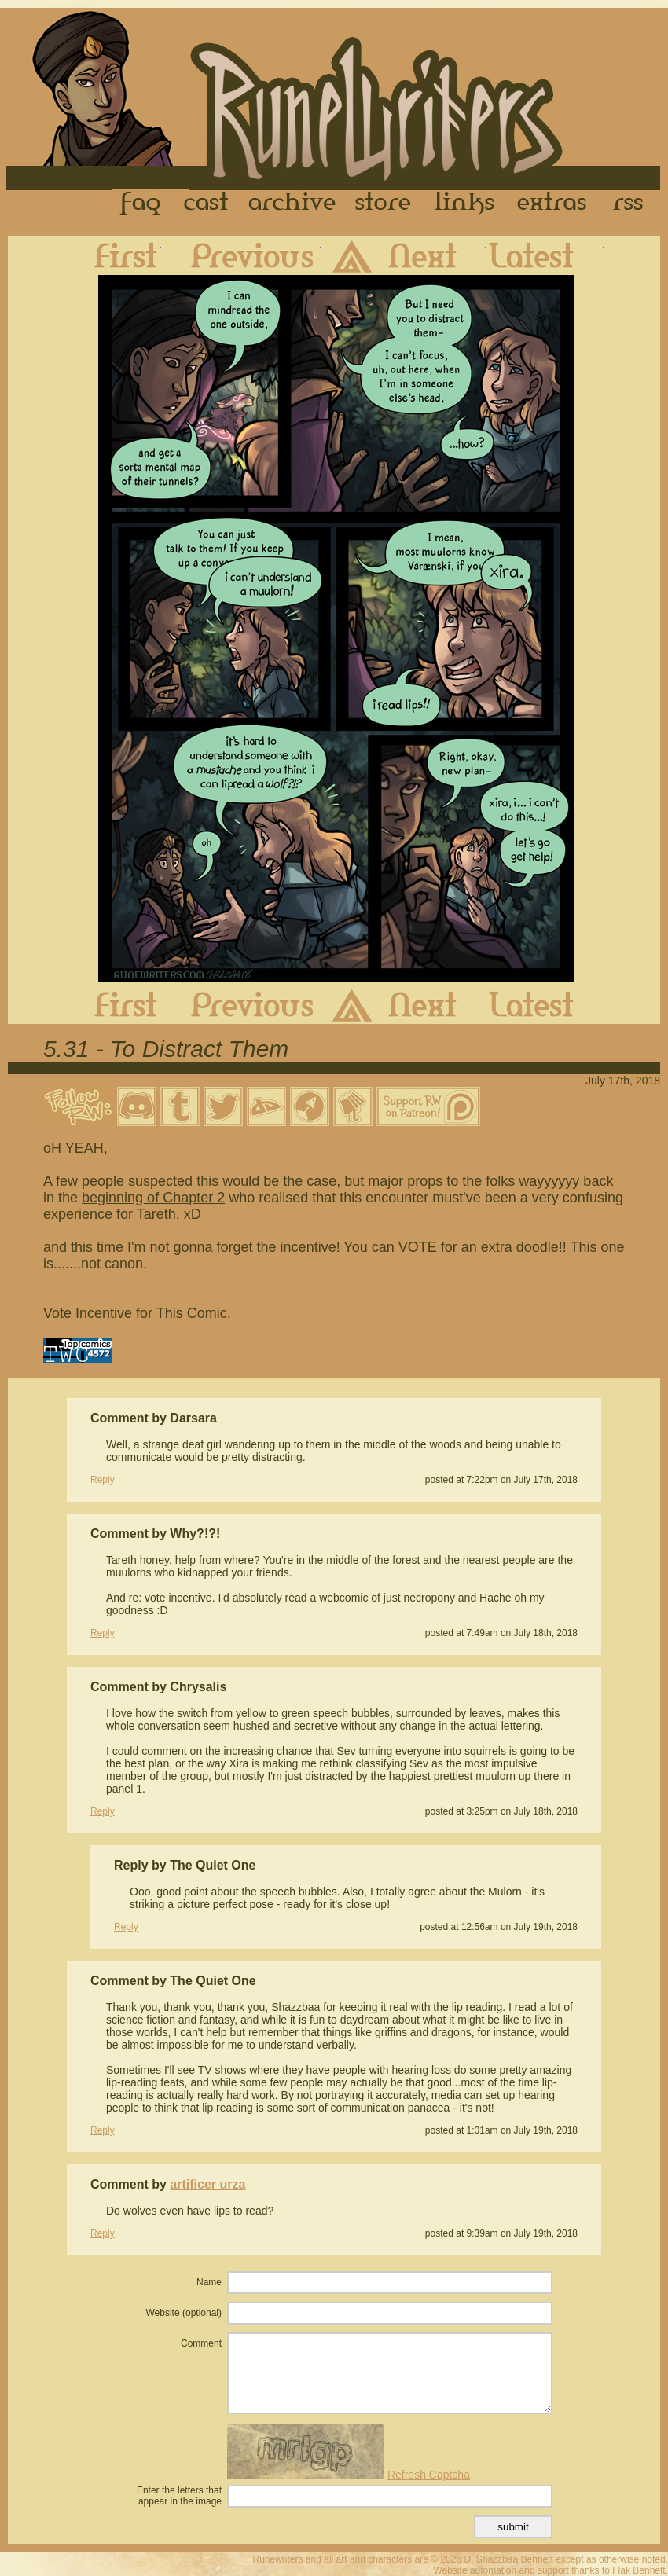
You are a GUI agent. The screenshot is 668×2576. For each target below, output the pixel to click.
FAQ (141, 203)
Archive (292, 203)
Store (383, 203)
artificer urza (207, 2184)
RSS (632, 203)
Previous (241, 255)
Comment (201, 2343)
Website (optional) (184, 2312)
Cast (207, 203)
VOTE (417, 1247)
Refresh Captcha (428, 2474)
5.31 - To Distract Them (165, 1049)
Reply (102, 1479)
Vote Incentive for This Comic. (137, 1313)
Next (435, 255)
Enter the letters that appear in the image (179, 2496)
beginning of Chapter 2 (153, 1197)
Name (209, 2282)
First (113, 255)
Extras (554, 203)
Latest (545, 255)
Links (464, 203)
